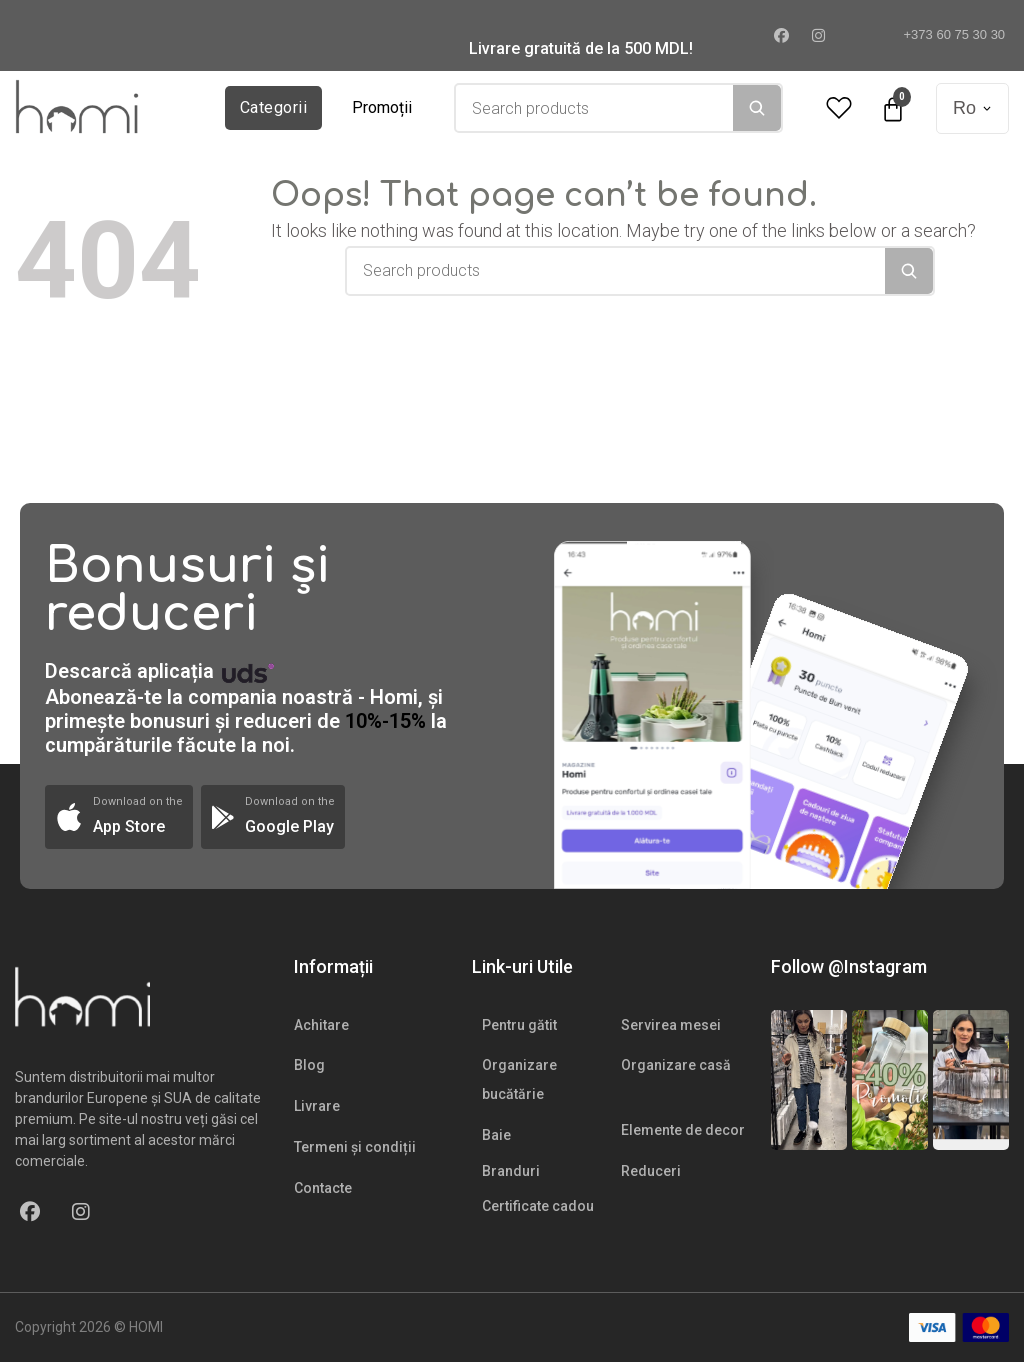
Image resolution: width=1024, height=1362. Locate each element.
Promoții (382, 107)
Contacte (323, 1188)
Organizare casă (676, 1065)
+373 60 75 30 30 (946, 34)
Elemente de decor (683, 1130)
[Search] (757, 108)
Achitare (321, 1025)
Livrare (317, 1106)
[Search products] (594, 108)
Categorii (273, 107)
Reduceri (651, 1171)
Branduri (511, 1171)
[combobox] (594, 108)
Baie (496, 1135)
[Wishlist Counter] (839, 108)
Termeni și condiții (355, 1147)
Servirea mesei (671, 1025)
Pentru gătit (519, 1025)
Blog (309, 1065)
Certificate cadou (538, 1206)
